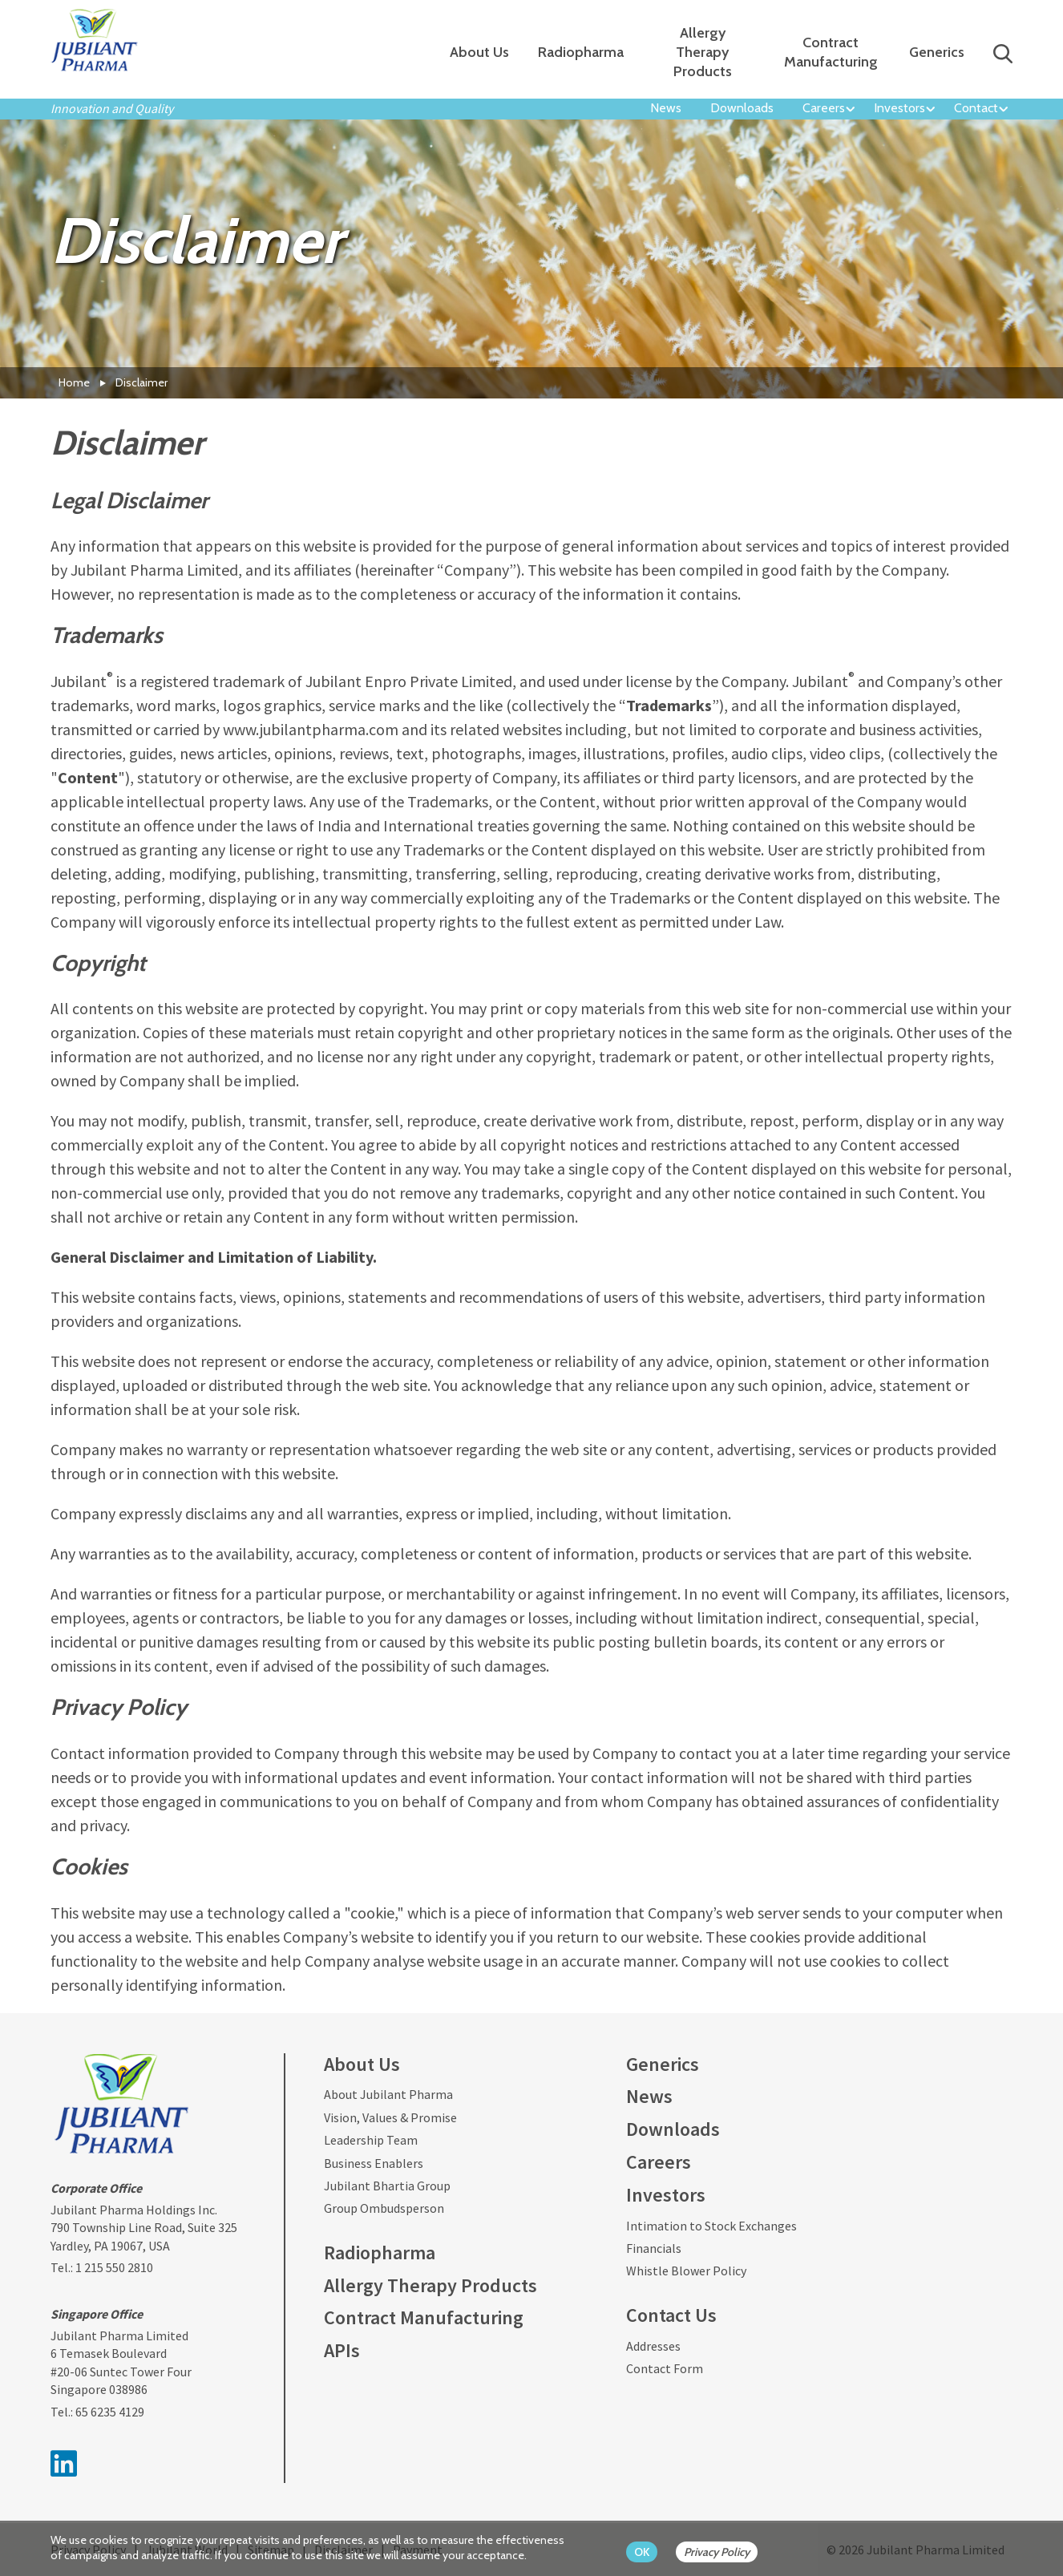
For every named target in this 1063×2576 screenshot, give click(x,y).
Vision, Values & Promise (390, 2117)
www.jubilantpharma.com (310, 729)
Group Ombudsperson (384, 2208)
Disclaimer (141, 382)
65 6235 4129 (109, 2412)
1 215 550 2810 (114, 2267)
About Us (479, 52)
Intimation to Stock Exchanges (711, 2226)
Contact (976, 107)
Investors (899, 107)
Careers (823, 107)
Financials (653, 2248)
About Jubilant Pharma (388, 2094)
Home (74, 382)
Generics (936, 52)
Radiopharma (581, 52)
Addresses (653, 2346)
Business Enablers (373, 2163)
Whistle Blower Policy (686, 2271)
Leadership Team (371, 2140)
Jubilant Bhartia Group (387, 2186)
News (665, 107)
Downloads (742, 107)
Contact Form (664, 2368)
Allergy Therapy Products (702, 52)
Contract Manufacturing (831, 52)
